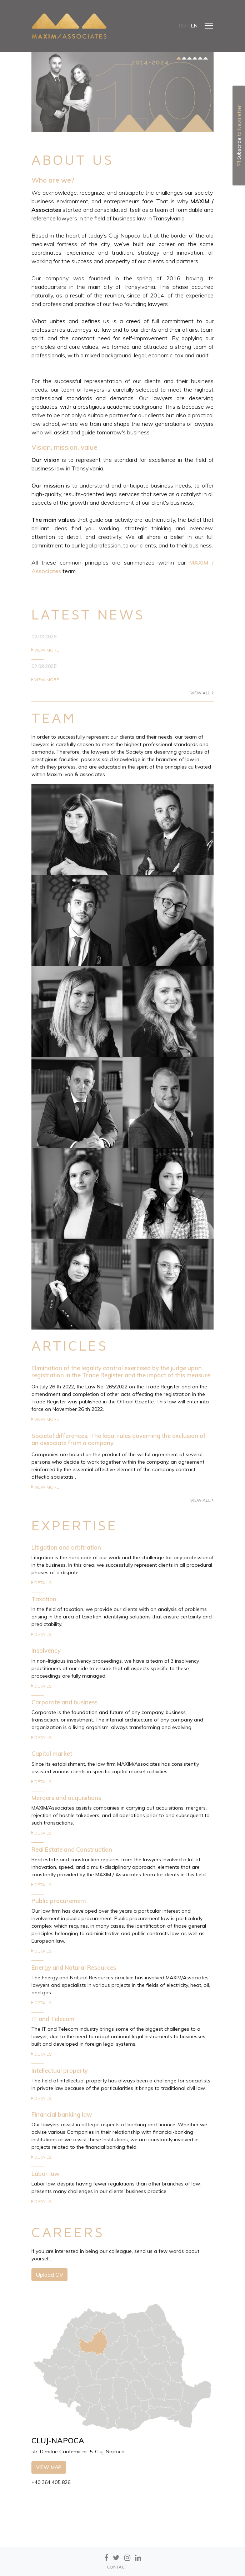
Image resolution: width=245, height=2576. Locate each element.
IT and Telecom (52, 2018)
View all (202, 692)
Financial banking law (61, 2114)
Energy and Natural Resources (73, 1967)
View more (45, 650)
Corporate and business (64, 1702)
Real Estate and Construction (71, 1849)
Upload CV (49, 2274)
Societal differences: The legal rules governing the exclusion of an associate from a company (118, 1439)
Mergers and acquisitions (66, 1797)
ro (182, 25)
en (194, 25)
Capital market (51, 1753)
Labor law (45, 2173)
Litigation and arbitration (66, 1547)
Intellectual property (59, 2070)
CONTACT (117, 2567)
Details (41, 1582)
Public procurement (58, 1900)
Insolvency (46, 1650)
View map (48, 2467)
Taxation (43, 1599)
